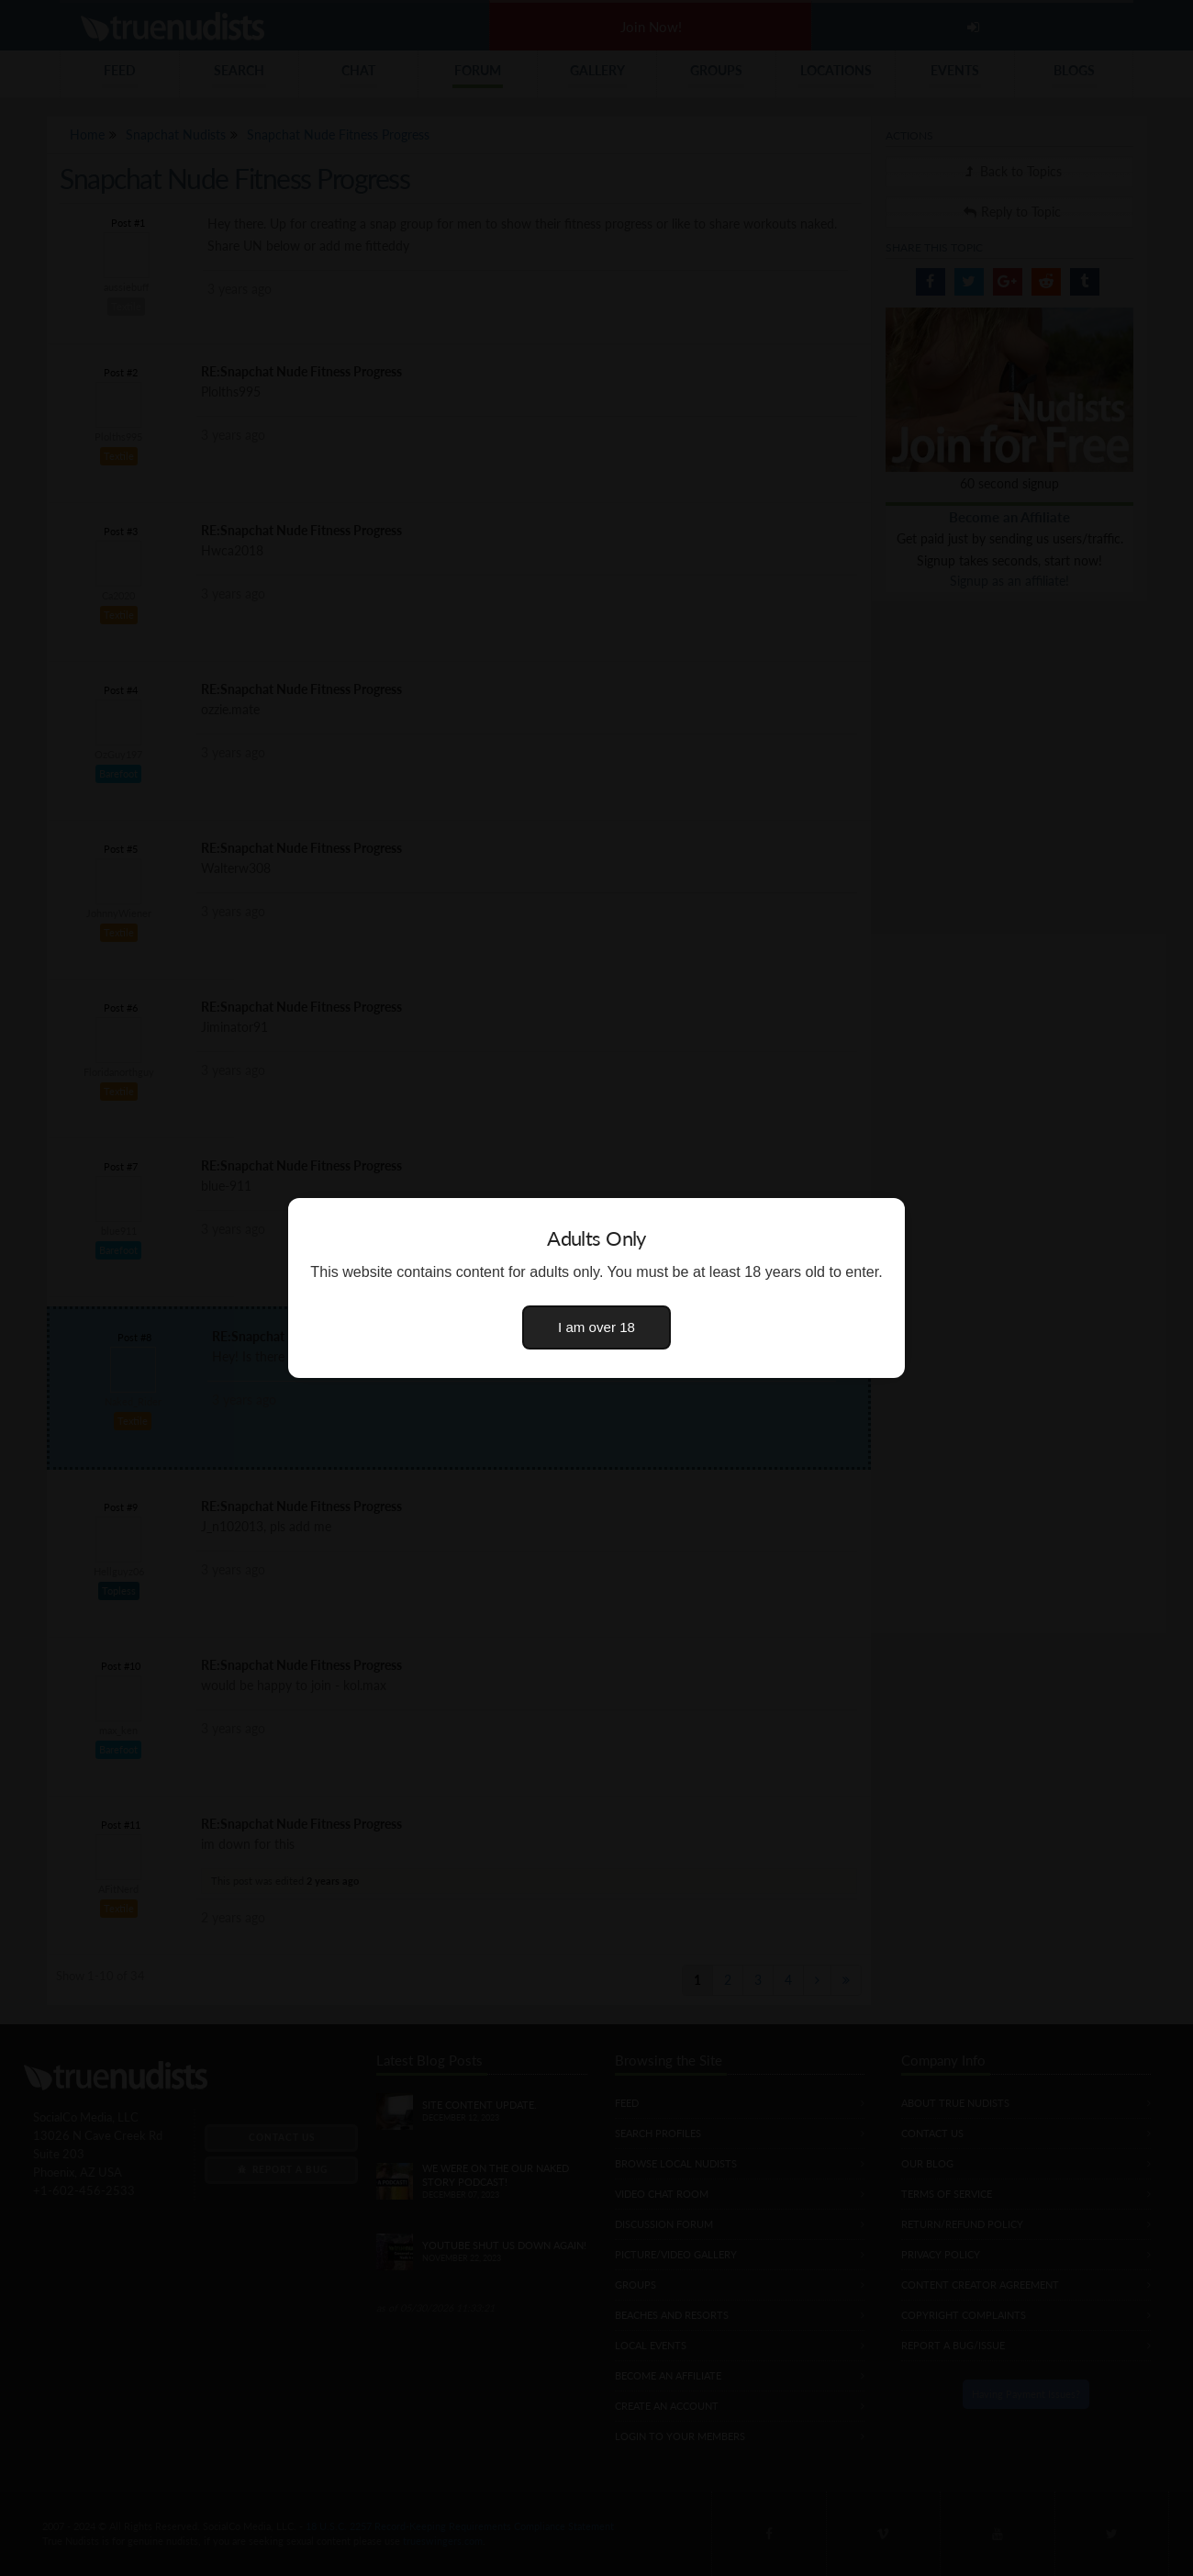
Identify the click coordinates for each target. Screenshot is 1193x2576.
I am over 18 (596, 1327)
